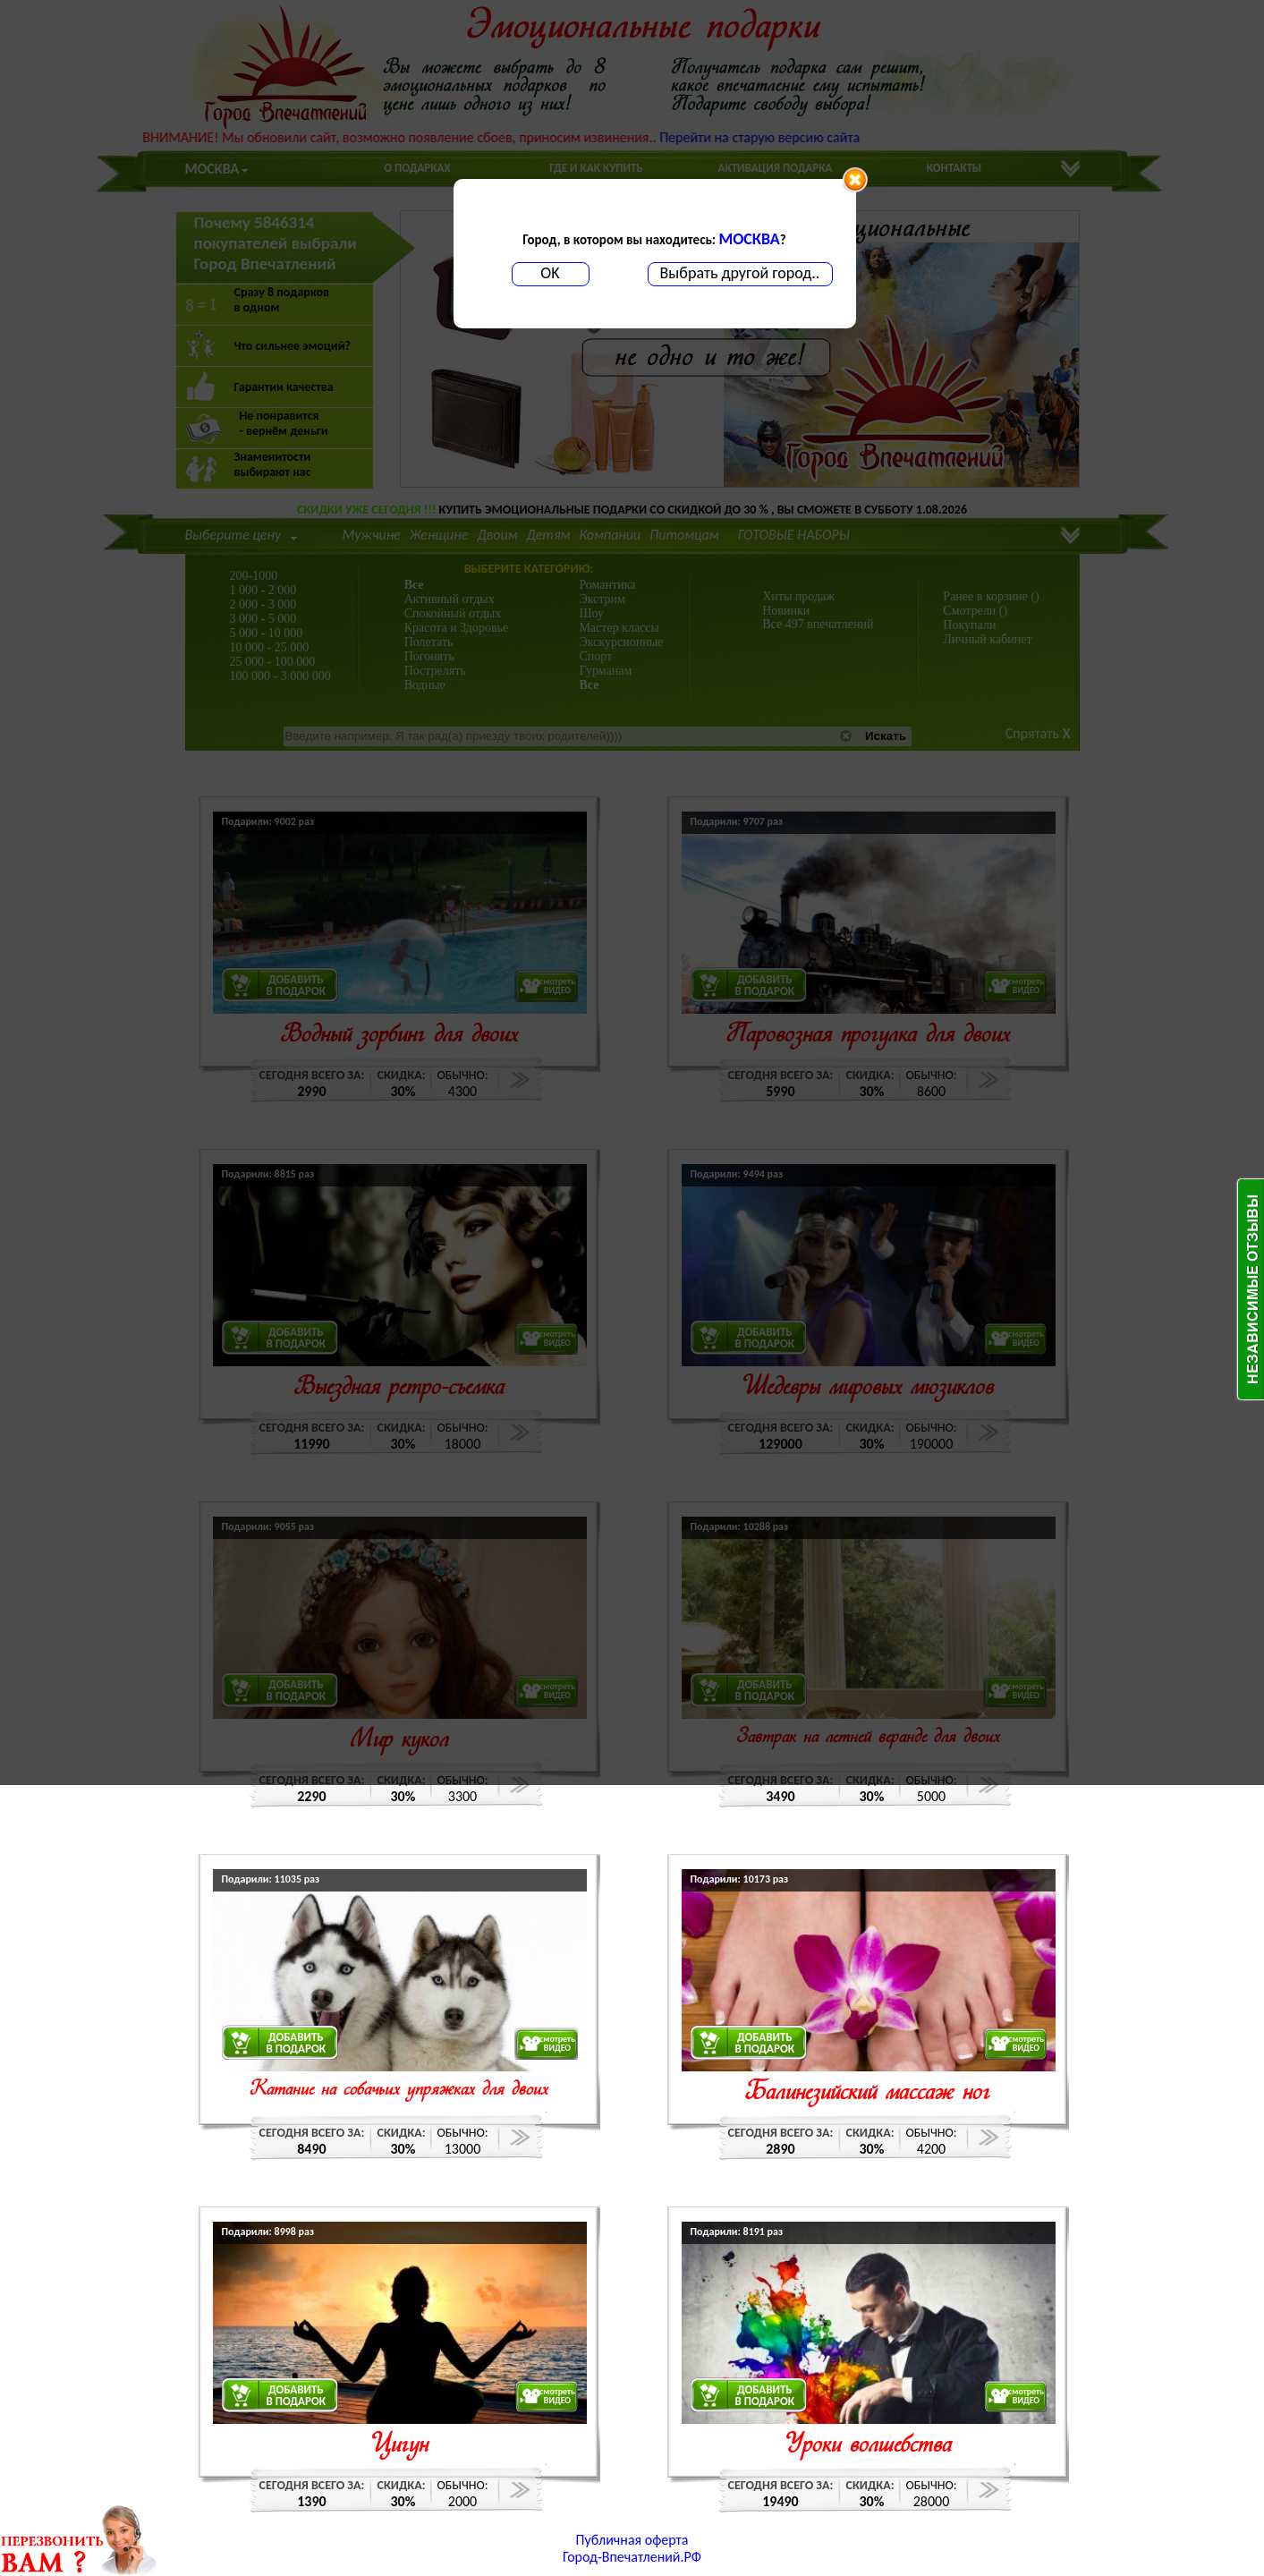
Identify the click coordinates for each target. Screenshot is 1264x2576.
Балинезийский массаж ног (867, 2093)
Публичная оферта (632, 2539)
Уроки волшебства (868, 2445)
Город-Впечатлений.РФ (632, 2556)
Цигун (399, 2445)
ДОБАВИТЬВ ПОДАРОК (297, 2042)
